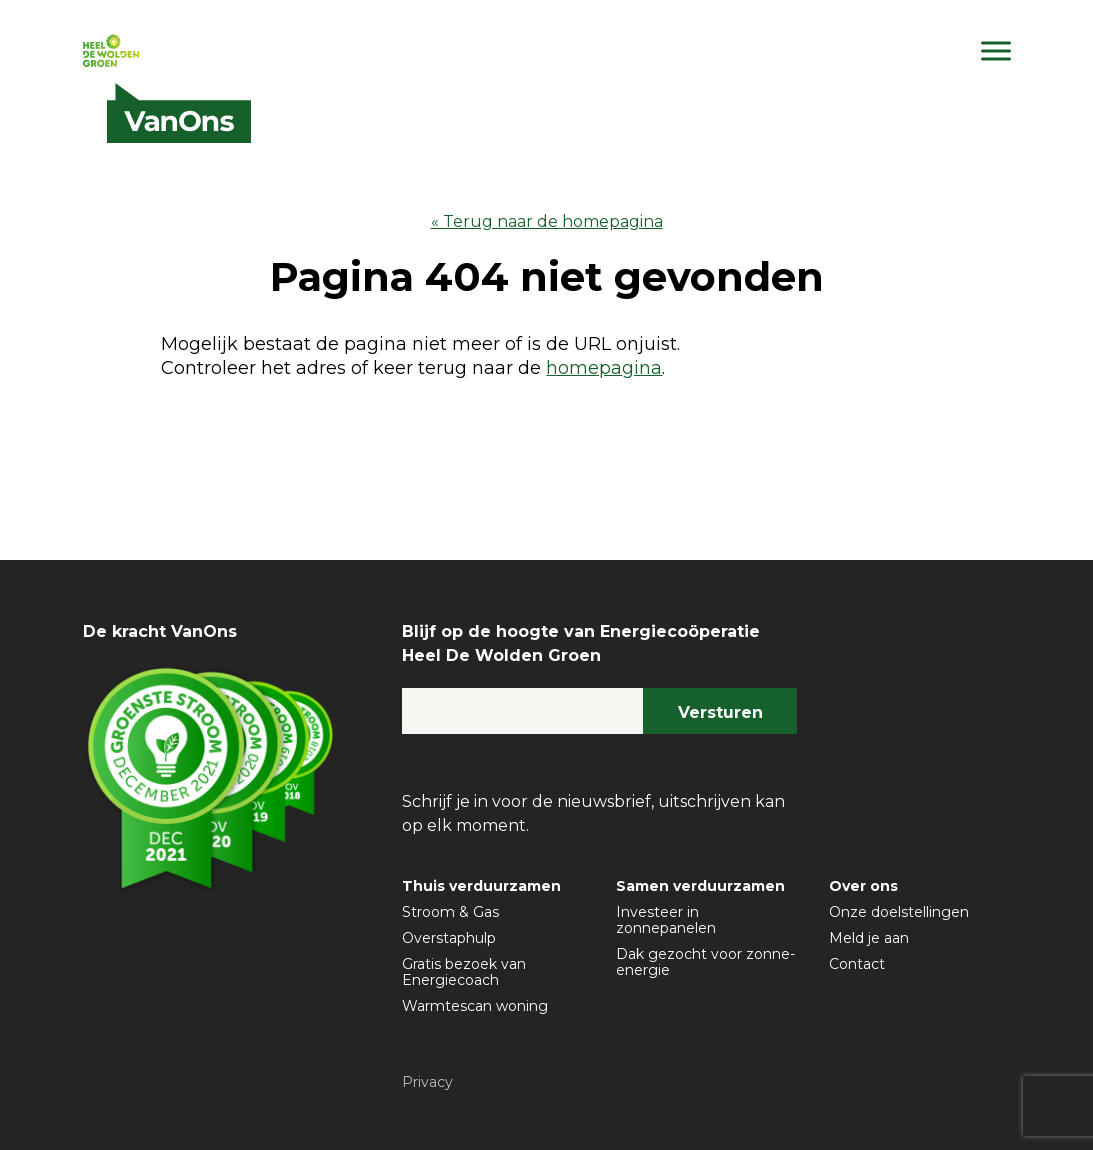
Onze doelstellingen (899, 912)
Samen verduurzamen (700, 886)
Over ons (863, 886)
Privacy (427, 1082)
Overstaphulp (449, 938)
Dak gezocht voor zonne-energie (705, 962)
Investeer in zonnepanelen (666, 920)
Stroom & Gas (450, 912)
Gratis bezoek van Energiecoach (464, 972)
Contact (857, 964)
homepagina (604, 368)
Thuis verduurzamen (481, 886)
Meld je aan (869, 938)
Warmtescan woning (475, 1006)
